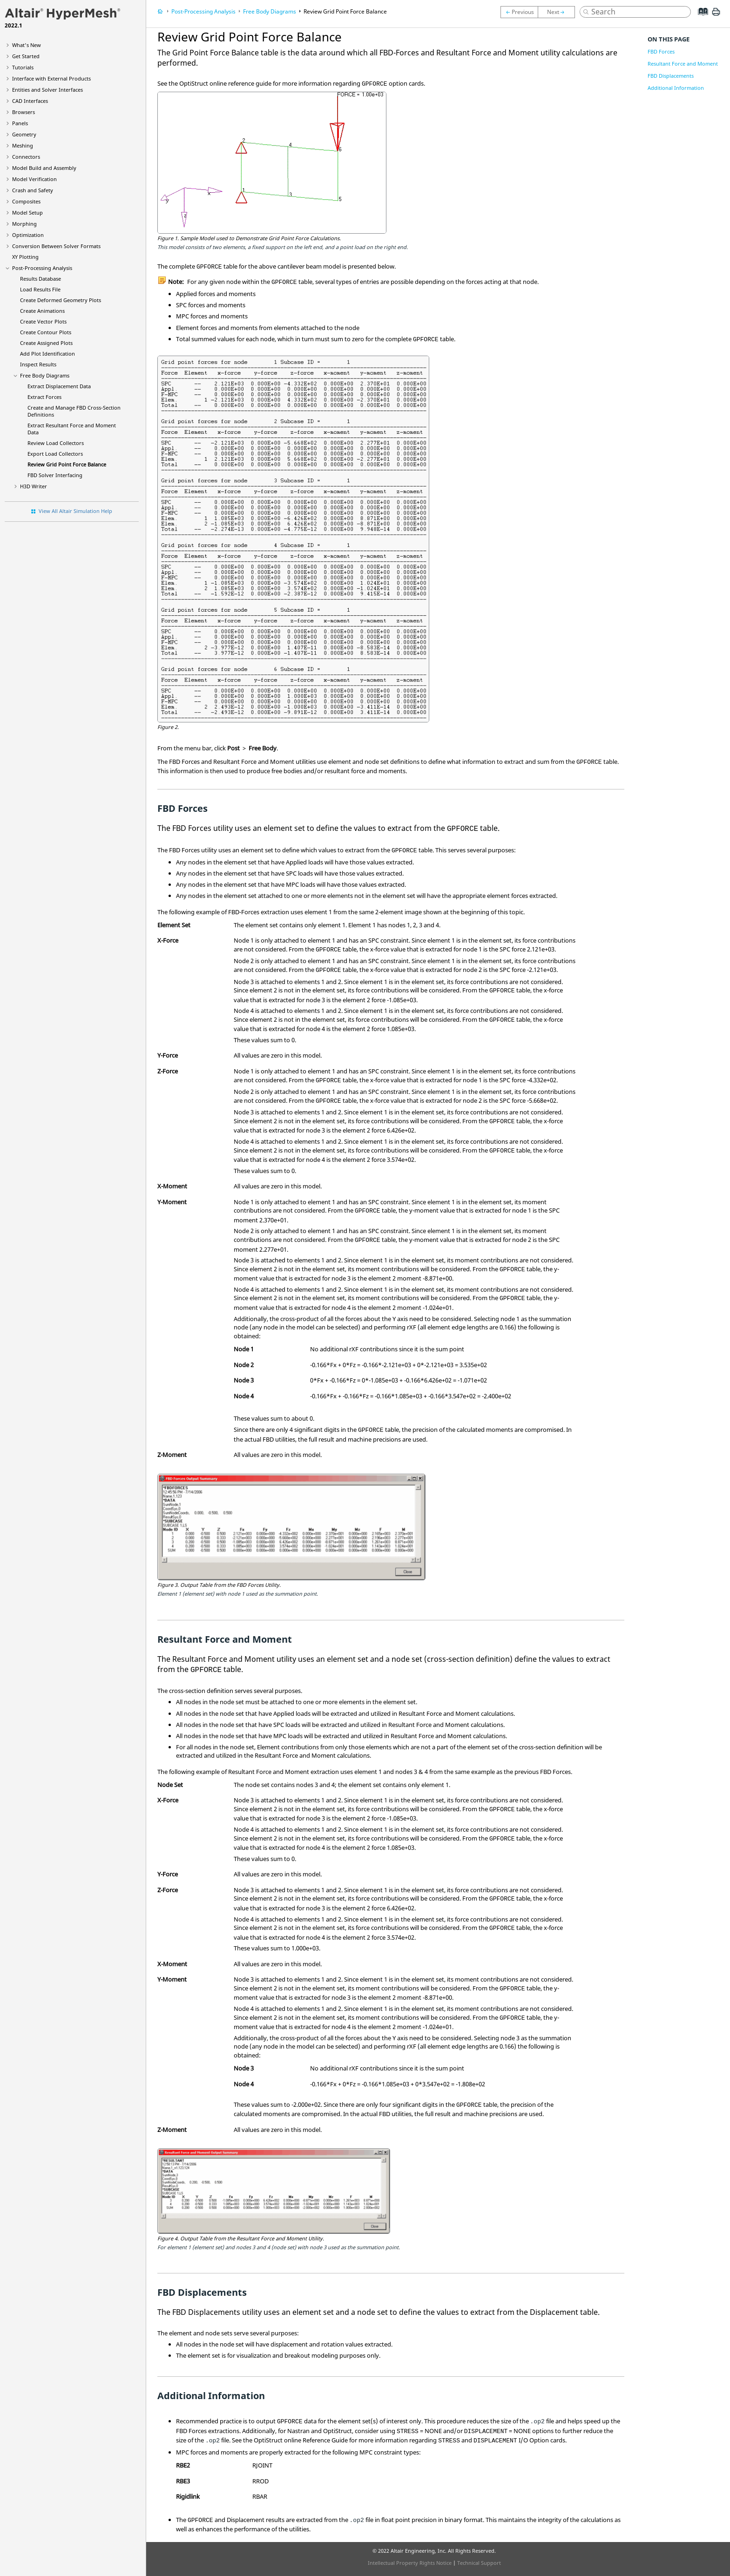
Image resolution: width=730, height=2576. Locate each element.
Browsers (23, 111)
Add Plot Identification (47, 353)
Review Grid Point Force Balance (66, 464)
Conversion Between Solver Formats (56, 246)
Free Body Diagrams (44, 375)
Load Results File (40, 289)
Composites (26, 201)
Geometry (24, 134)
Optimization (28, 234)
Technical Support (479, 2562)
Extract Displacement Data (59, 386)
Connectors (26, 156)
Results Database (40, 278)
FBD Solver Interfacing (54, 475)
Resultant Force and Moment (683, 63)
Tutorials (23, 67)
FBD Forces (661, 51)
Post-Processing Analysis (42, 267)
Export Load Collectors (55, 453)
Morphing (24, 223)
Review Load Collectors (55, 442)
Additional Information (676, 87)
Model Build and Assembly (44, 167)
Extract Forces (44, 396)
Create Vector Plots (43, 321)
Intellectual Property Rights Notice (410, 2562)
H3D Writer (33, 486)
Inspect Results (38, 364)
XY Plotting (25, 256)
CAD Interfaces (30, 100)
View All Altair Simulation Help (75, 510)
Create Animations (42, 310)
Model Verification (34, 178)
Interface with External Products (51, 78)
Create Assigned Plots (46, 342)
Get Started (26, 56)
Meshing (22, 145)
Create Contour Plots (45, 332)
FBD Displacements (671, 75)
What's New (26, 44)
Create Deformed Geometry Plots (60, 300)
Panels (20, 123)
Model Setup (27, 212)
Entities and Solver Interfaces (47, 89)
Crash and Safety (32, 190)
